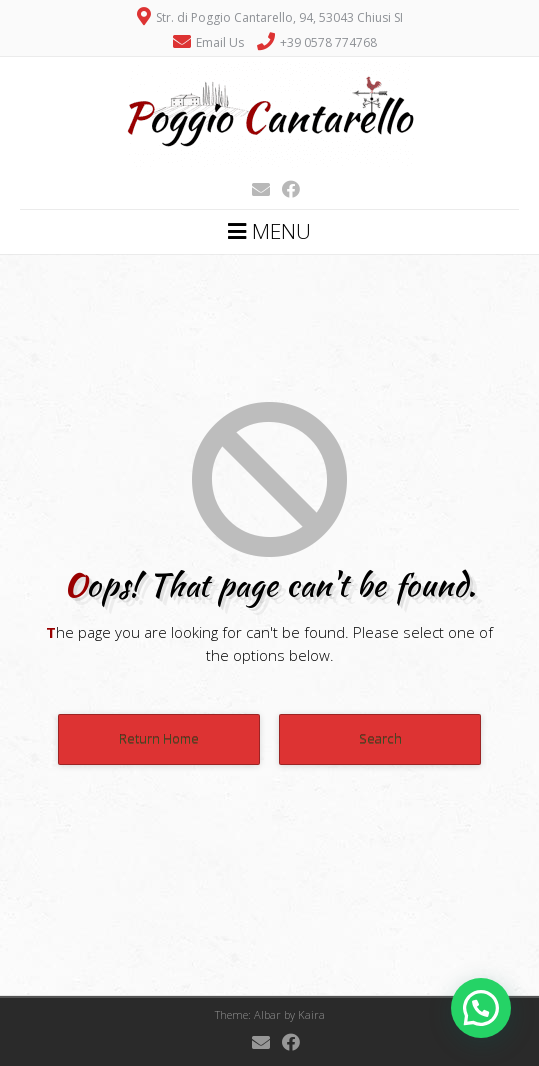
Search (380, 739)
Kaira (311, 1014)
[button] (481, 1007)
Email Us (220, 42)
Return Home (159, 739)
